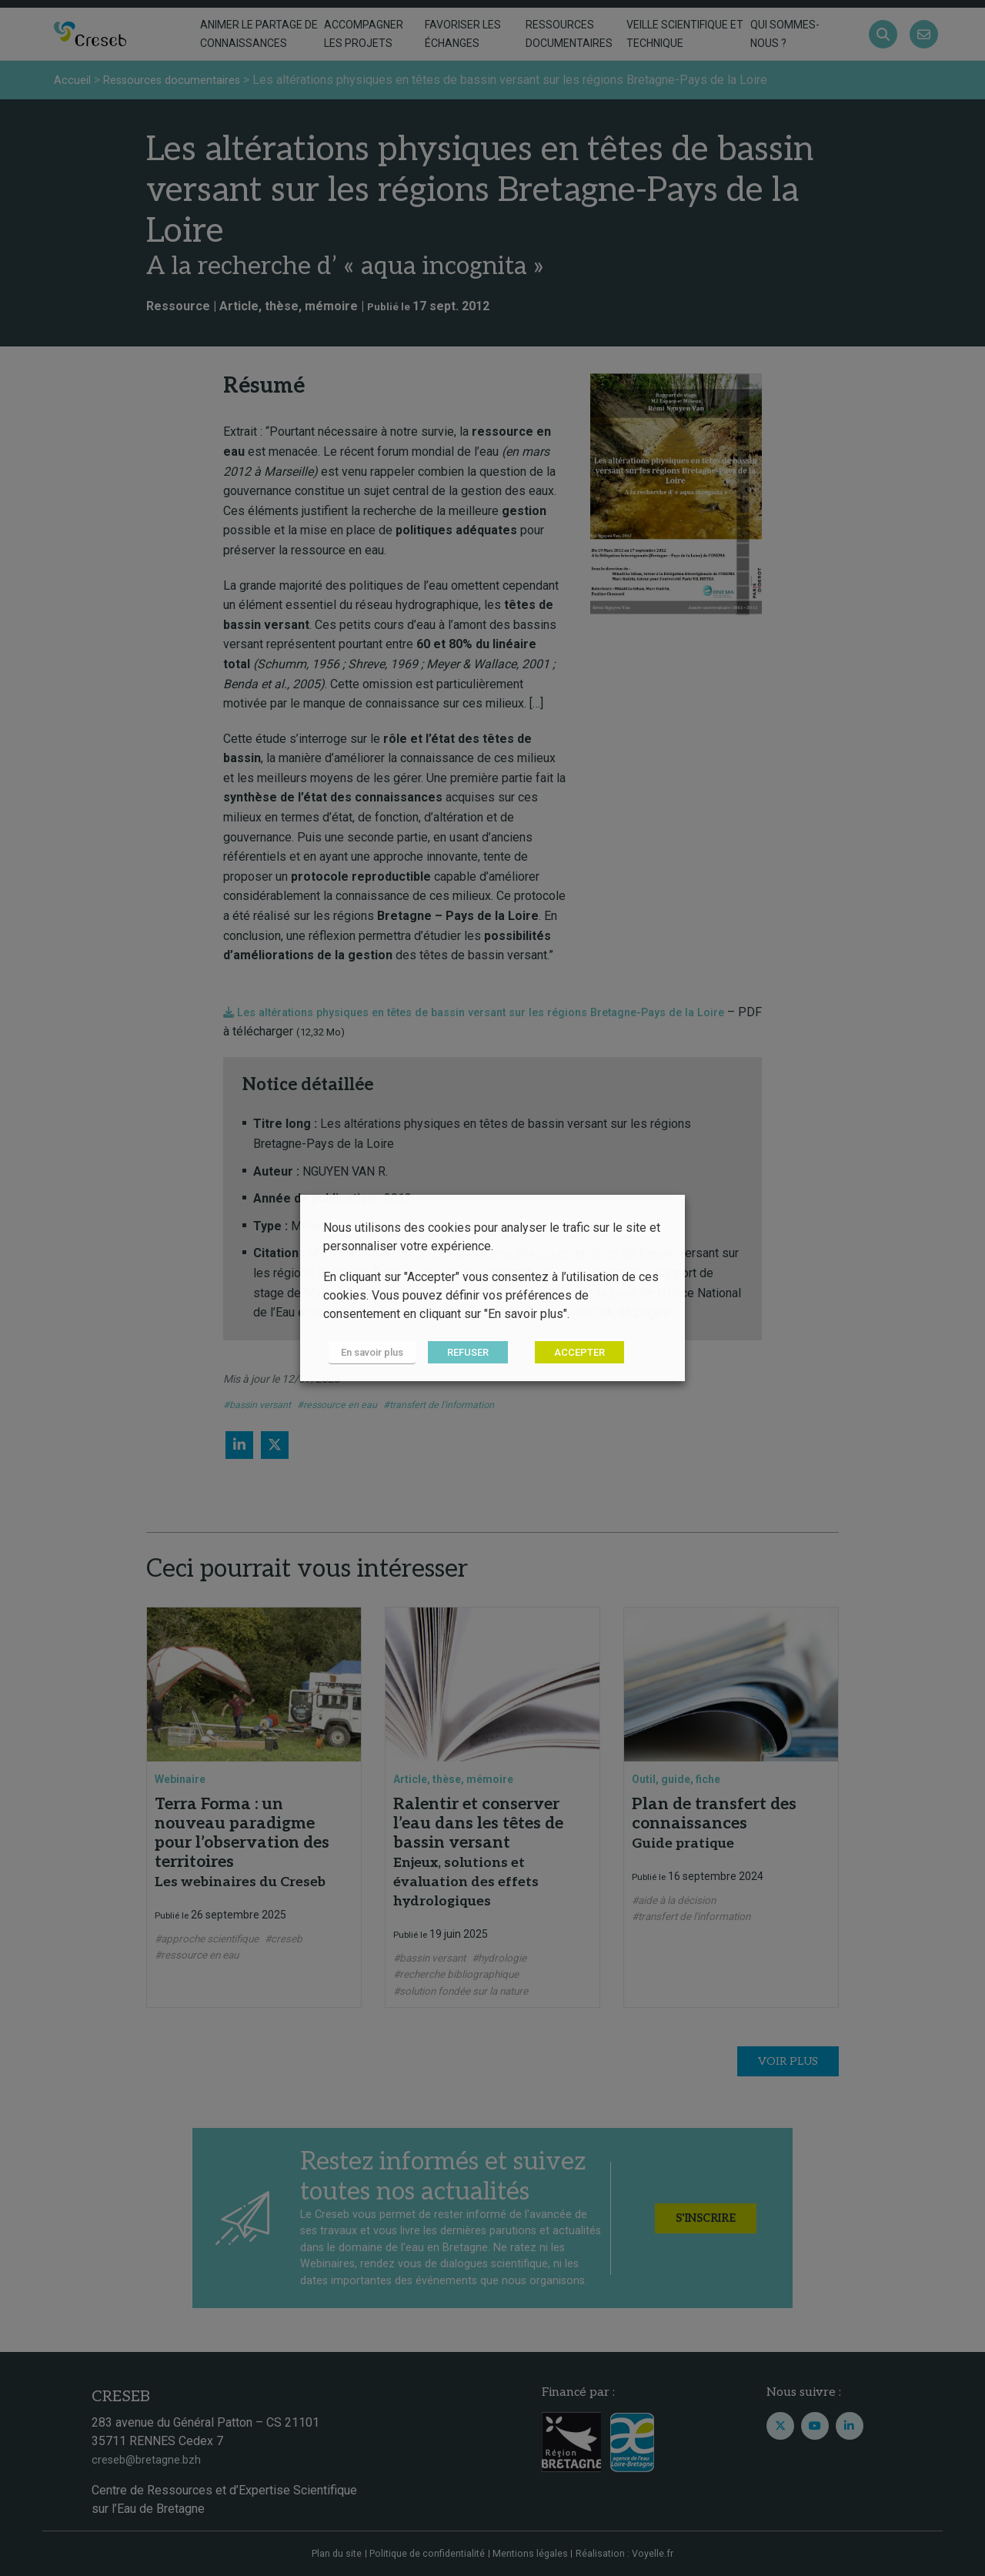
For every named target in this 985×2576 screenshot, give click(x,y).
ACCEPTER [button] (568, 1353)
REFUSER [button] (457, 1353)
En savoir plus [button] (367, 1353)
